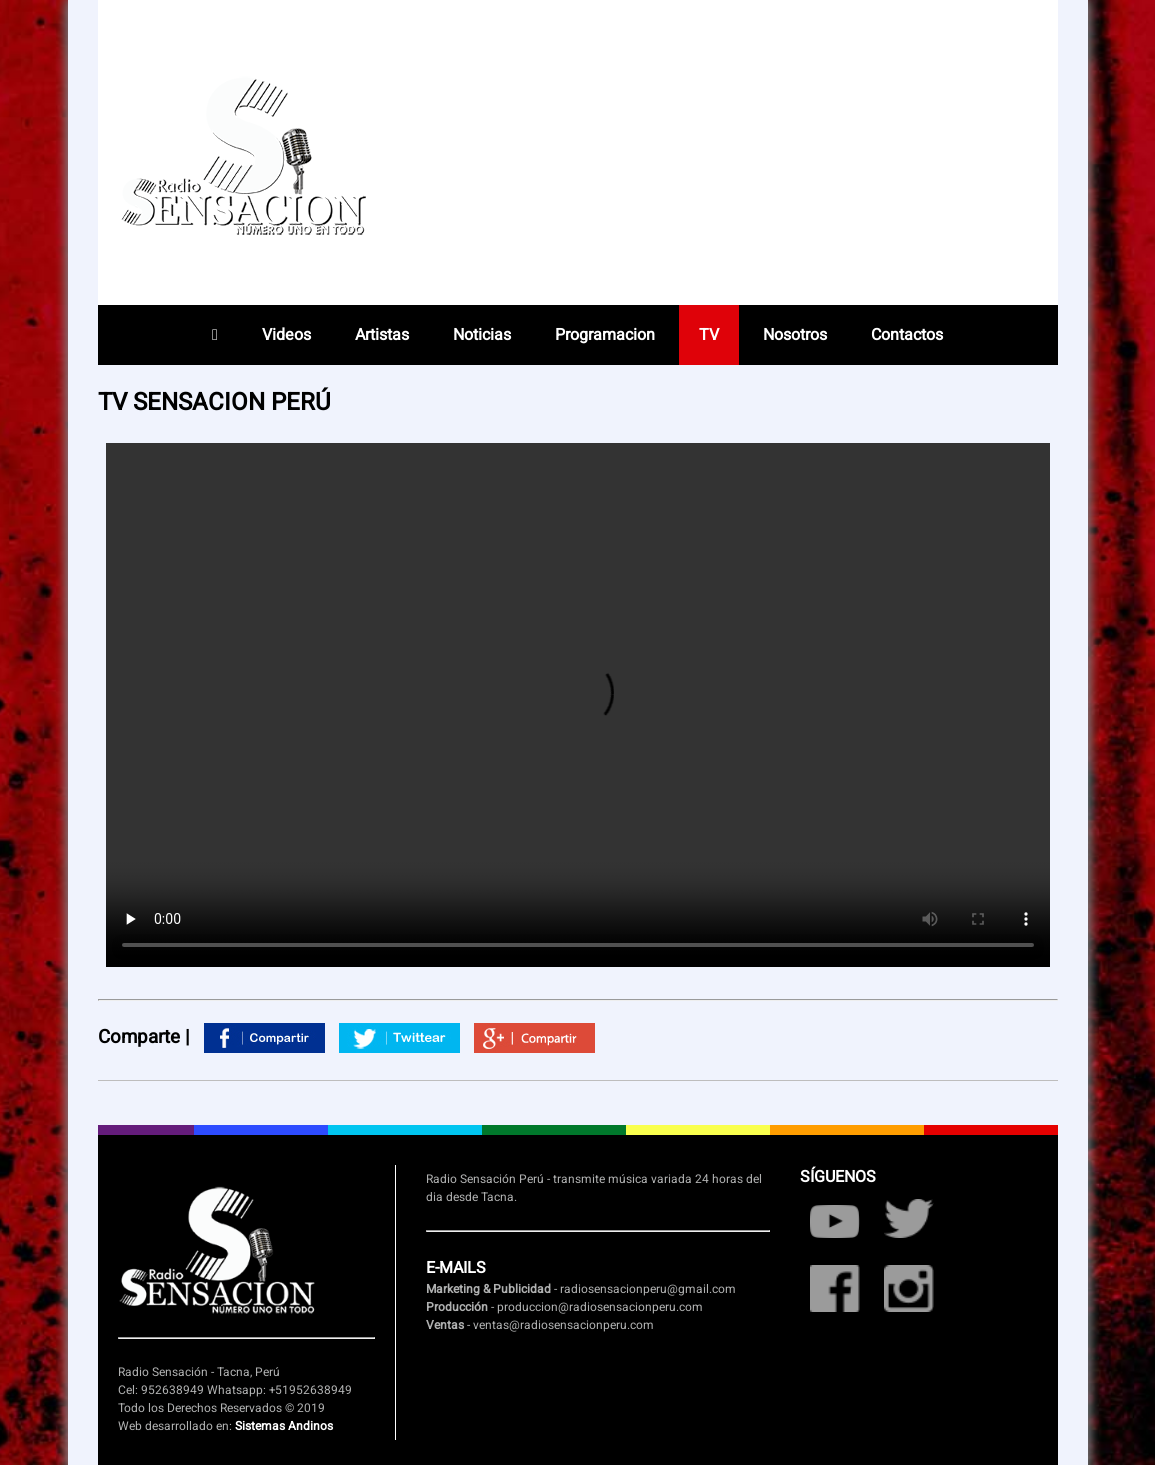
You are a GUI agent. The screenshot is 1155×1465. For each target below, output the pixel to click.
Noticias (482, 335)
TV (709, 335)
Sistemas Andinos (284, 1426)
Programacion (605, 335)
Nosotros (795, 335)
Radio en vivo (912, 165)
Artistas (382, 335)
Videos (286, 335)
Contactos (907, 335)
